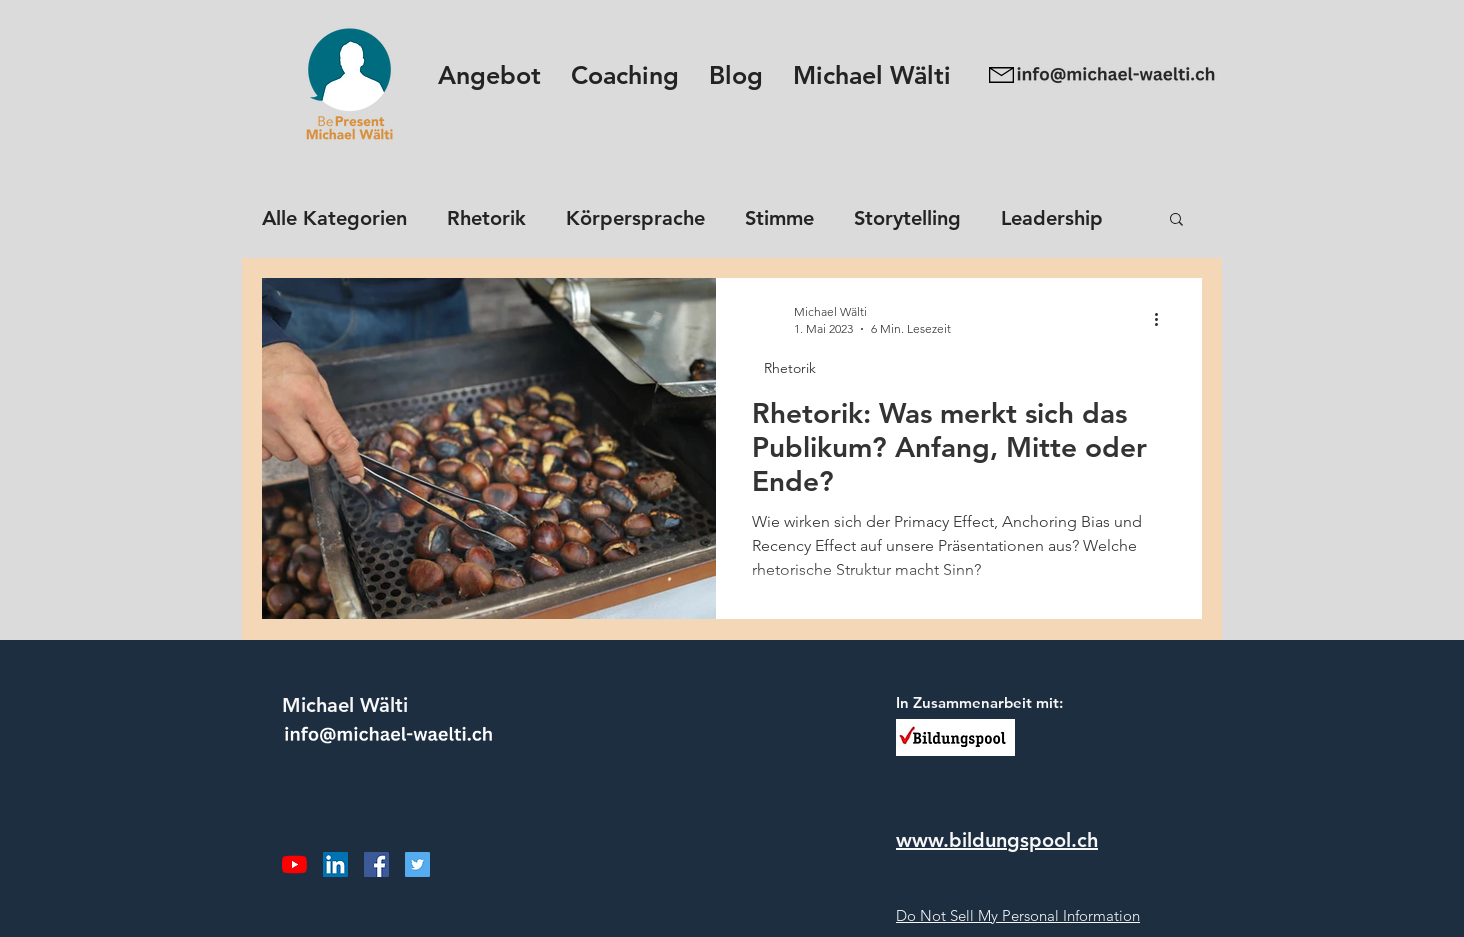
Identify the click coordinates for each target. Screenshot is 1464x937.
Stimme (779, 218)
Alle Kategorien (334, 218)
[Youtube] (294, 864)
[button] (489, 75)
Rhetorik (486, 218)
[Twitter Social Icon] (417, 864)
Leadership (1052, 218)
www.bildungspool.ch (997, 840)
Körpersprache (635, 218)
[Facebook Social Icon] (376, 864)
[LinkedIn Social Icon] (335, 864)
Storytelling (907, 218)
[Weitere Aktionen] (1163, 319)
